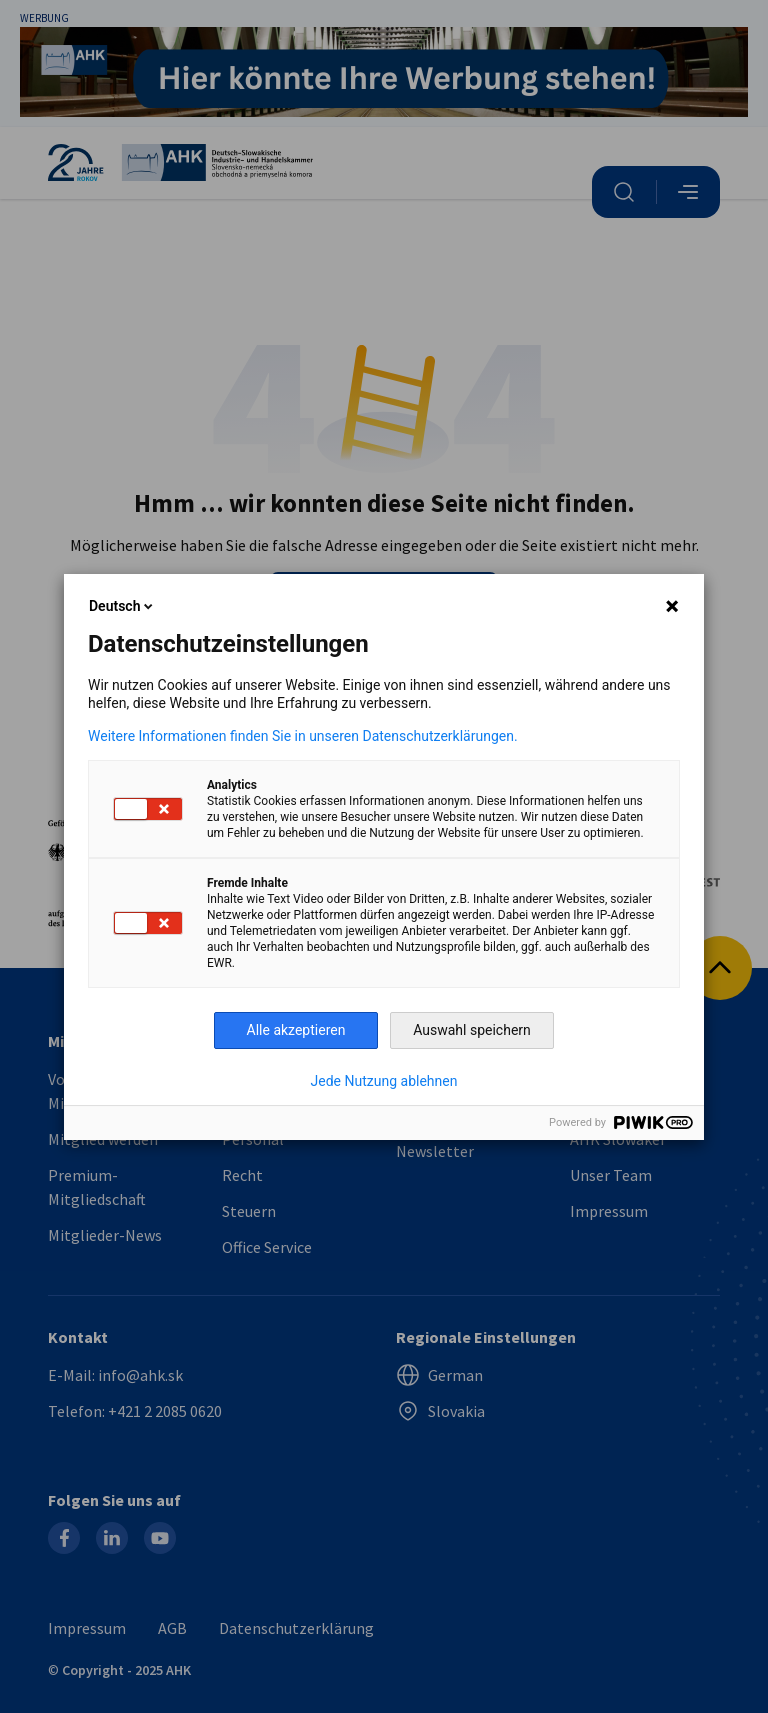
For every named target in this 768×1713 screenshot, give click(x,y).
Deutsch (122, 606)
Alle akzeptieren (296, 1030)
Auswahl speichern (472, 1030)
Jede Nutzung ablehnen (384, 1081)
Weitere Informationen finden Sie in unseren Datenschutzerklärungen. (303, 736)
